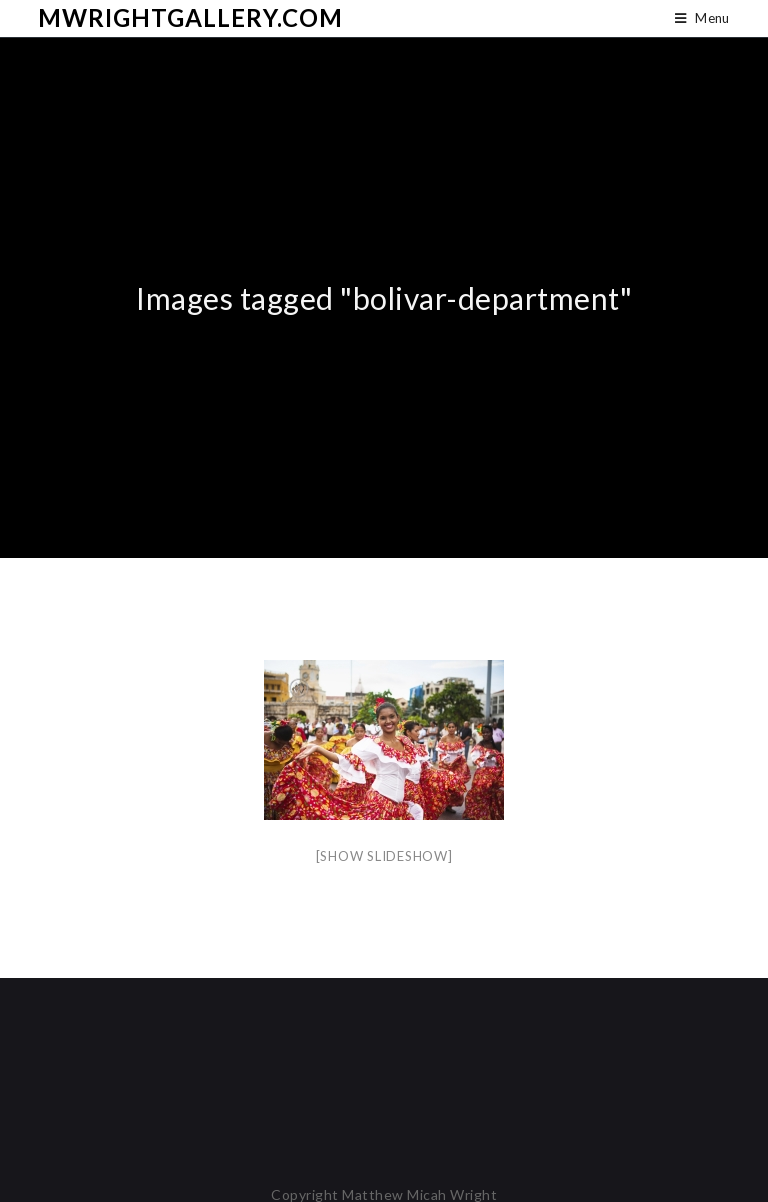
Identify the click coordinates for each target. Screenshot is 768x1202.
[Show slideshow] (384, 856)
